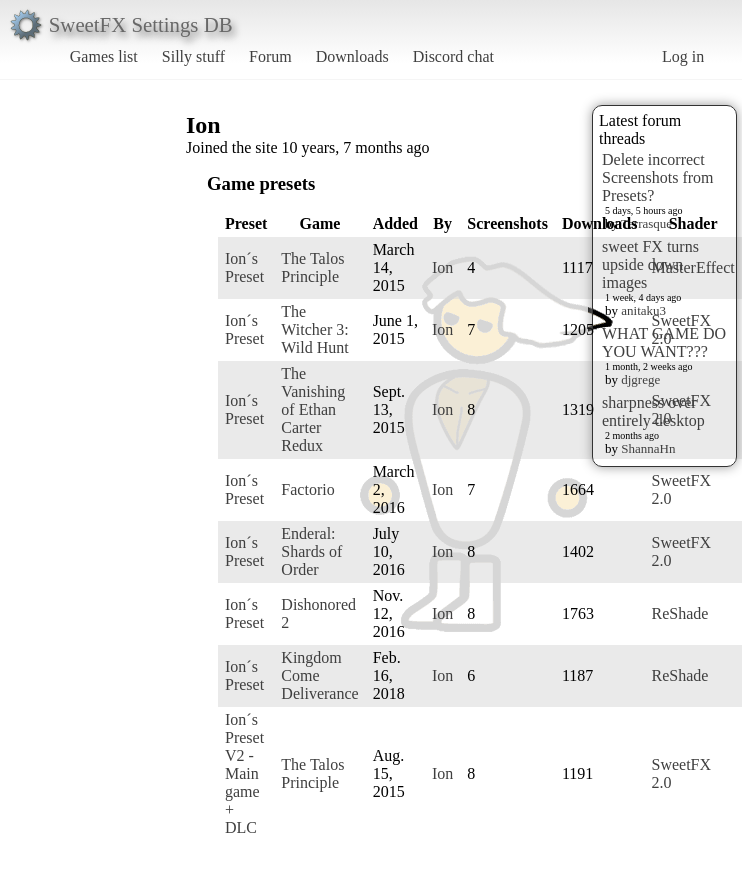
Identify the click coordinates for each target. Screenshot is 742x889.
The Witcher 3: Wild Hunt (314, 329)
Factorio (307, 489)
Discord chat (453, 56)
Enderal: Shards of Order (311, 551)
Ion (442, 267)
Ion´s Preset (244, 267)
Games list (104, 56)
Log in (683, 56)
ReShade (679, 613)
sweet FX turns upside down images (650, 264)
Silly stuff (193, 56)
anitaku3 (643, 310)
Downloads (352, 56)
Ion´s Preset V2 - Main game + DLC (244, 773)
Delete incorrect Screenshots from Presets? (658, 177)
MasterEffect (692, 267)
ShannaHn (648, 448)
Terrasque (646, 223)
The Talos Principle (312, 267)
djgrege (640, 379)
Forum (270, 56)
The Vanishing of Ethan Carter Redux (313, 409)
